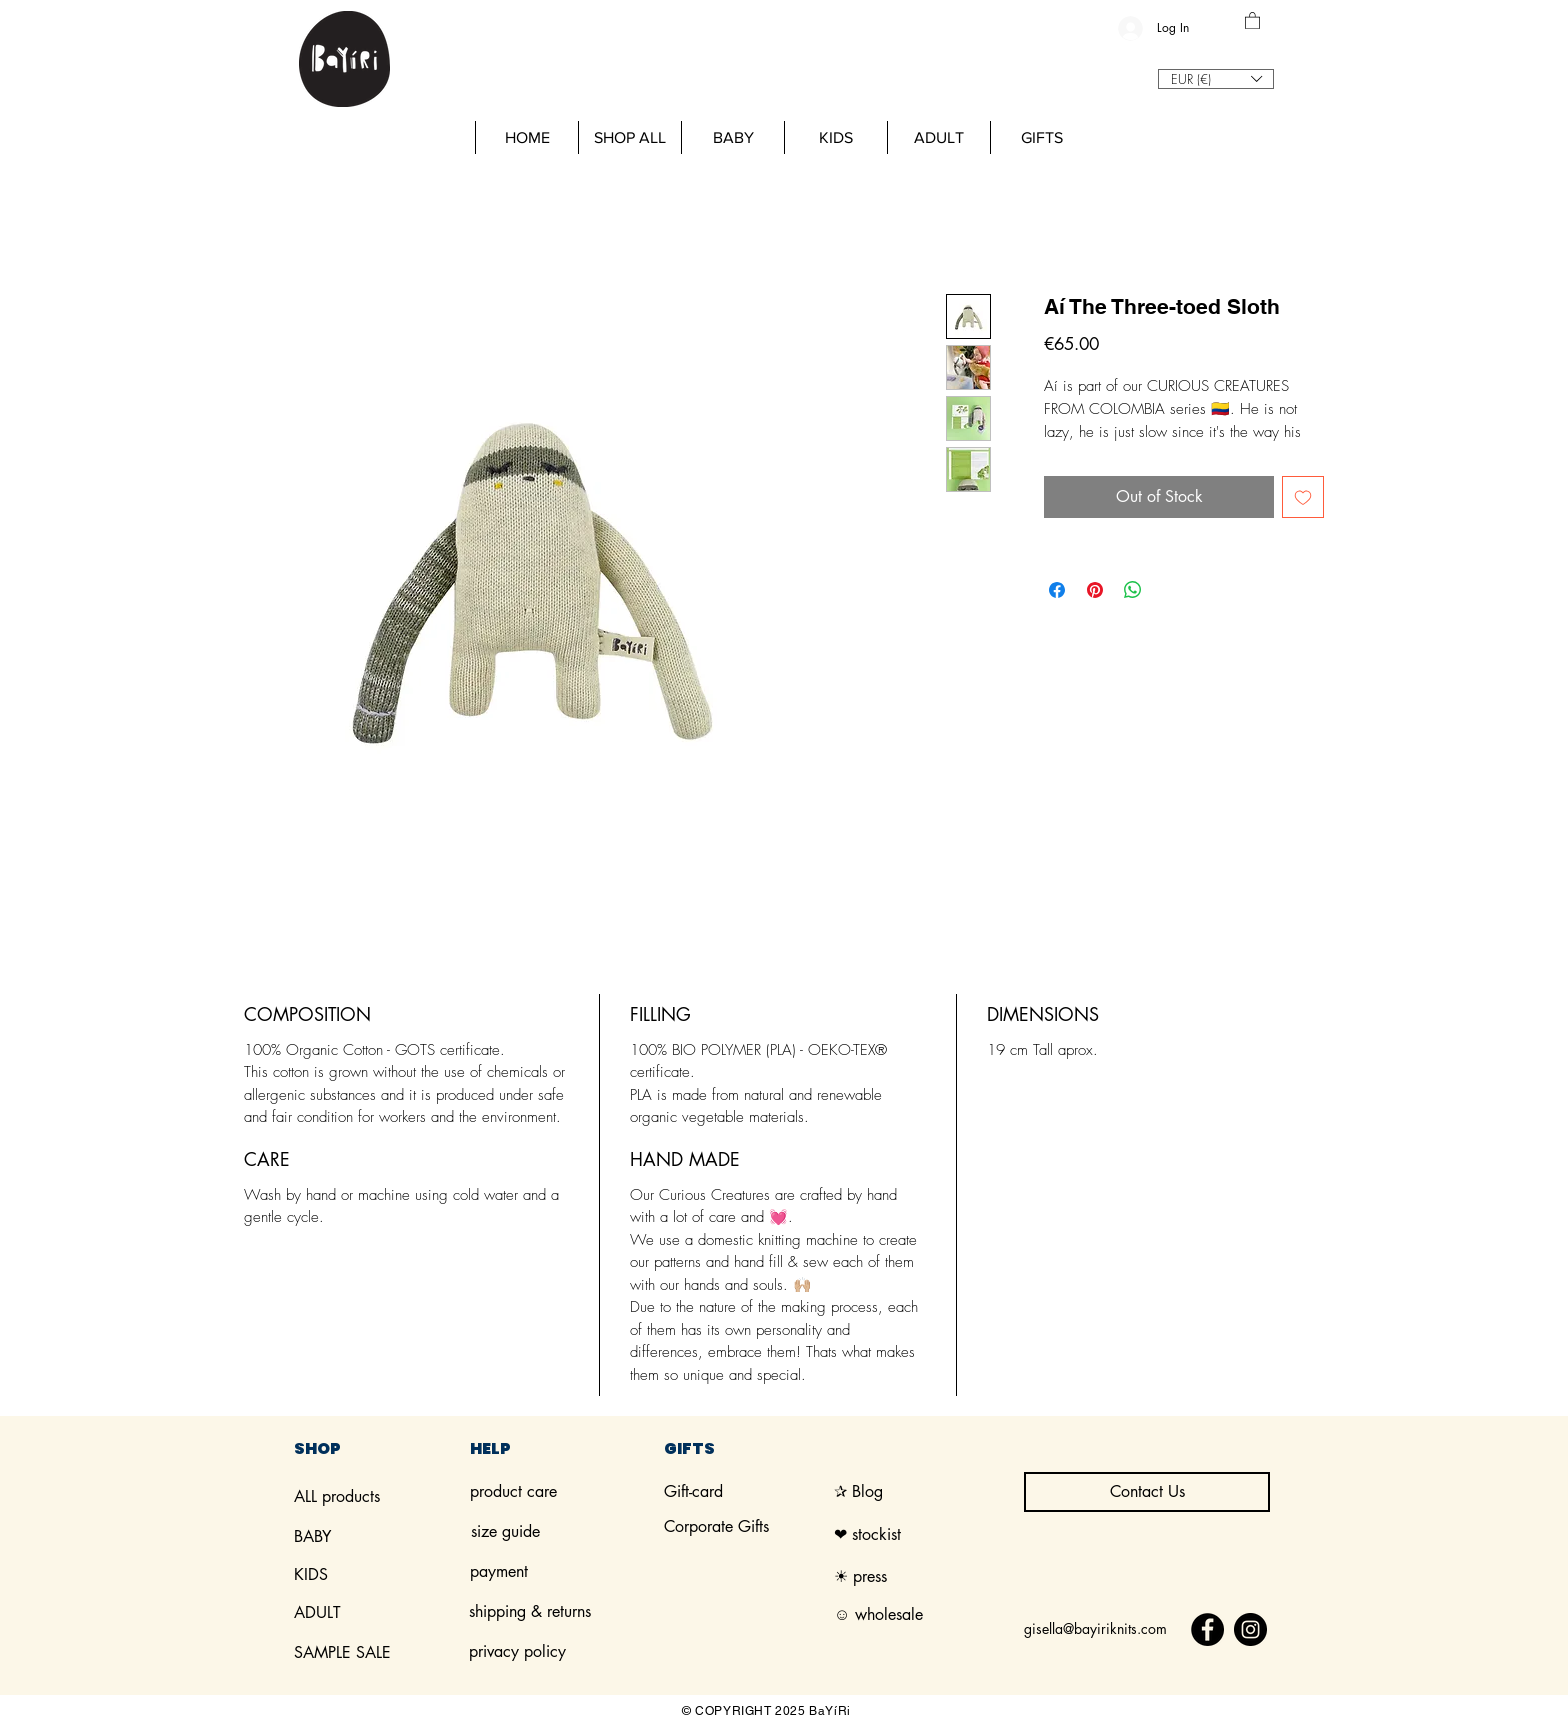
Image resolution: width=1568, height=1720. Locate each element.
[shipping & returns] (556, 1612)
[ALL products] (379, 1497)
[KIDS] (379, 1575)
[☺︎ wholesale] (881, 1615)
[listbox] (1216, 79)
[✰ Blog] (919, 1492)
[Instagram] (1250, 1629)
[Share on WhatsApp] (1133, 590)
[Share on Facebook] (1057, 590)
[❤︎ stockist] (921, 1535)
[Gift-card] (749, 1492)
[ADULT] (379, 1613)
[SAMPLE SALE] (379, 1653)
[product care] (555, 1492)
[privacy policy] (554, 1652)
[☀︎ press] (869, 1577)
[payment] (517, 1572)
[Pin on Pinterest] (1095, 590)
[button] (1252, 20)
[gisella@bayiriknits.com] (1096, 1629)
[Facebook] (1207, 1629)
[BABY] (379, 1537)
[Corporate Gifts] (749, 1527)
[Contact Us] (1147, 1492)
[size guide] (556, 1532)
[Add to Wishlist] (1303, 497)
